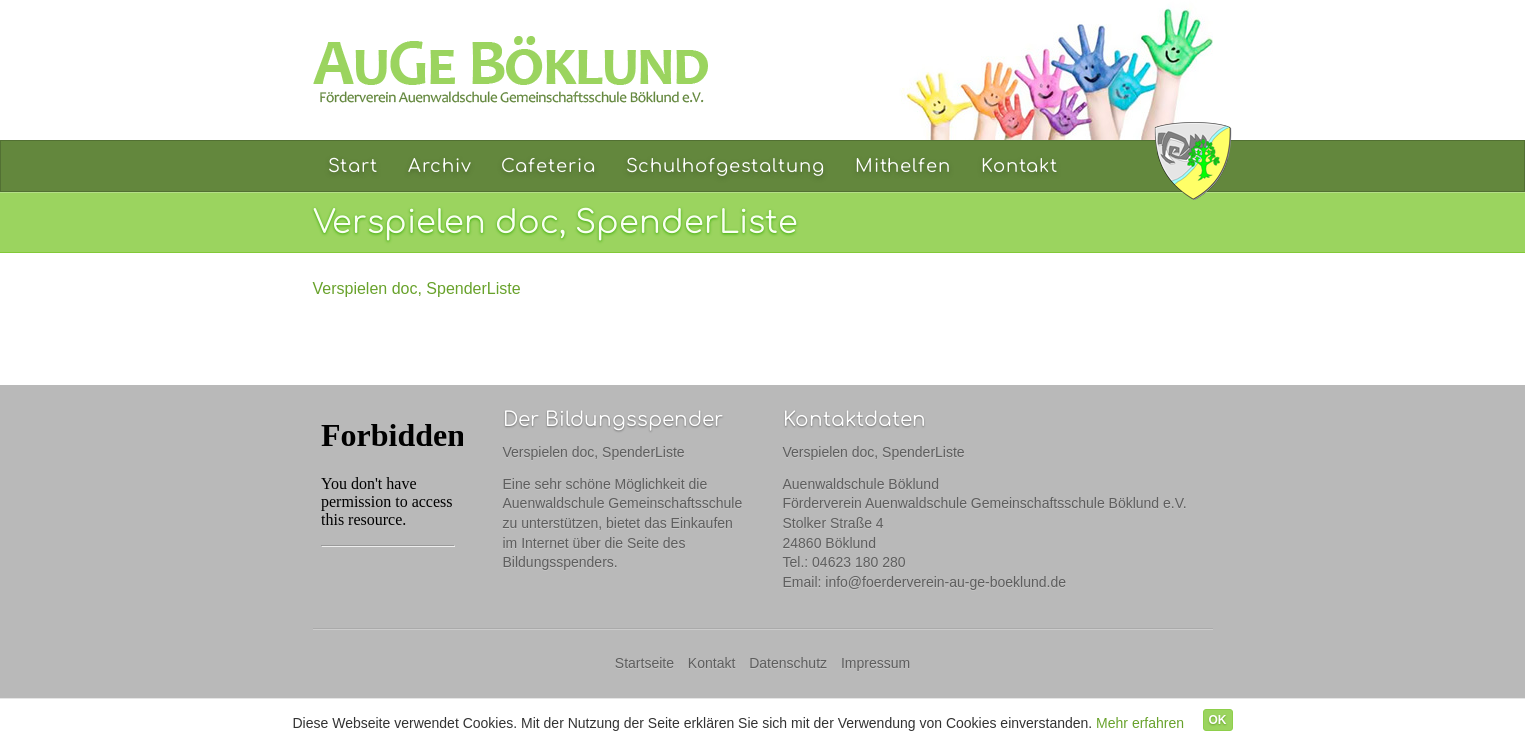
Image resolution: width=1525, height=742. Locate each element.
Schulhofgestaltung (725, 166)
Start (353, 166)
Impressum (875, 663)
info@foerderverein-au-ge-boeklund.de (945, 582)
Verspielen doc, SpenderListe (417, 288)
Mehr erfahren (1140, 723)
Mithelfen (903, 166)
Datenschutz (788, 663)
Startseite (644, 663)
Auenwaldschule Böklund (1193, 160)
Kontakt (1019, 166)
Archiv (439, 166)
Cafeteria (548, 166)
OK (1218, 720)
